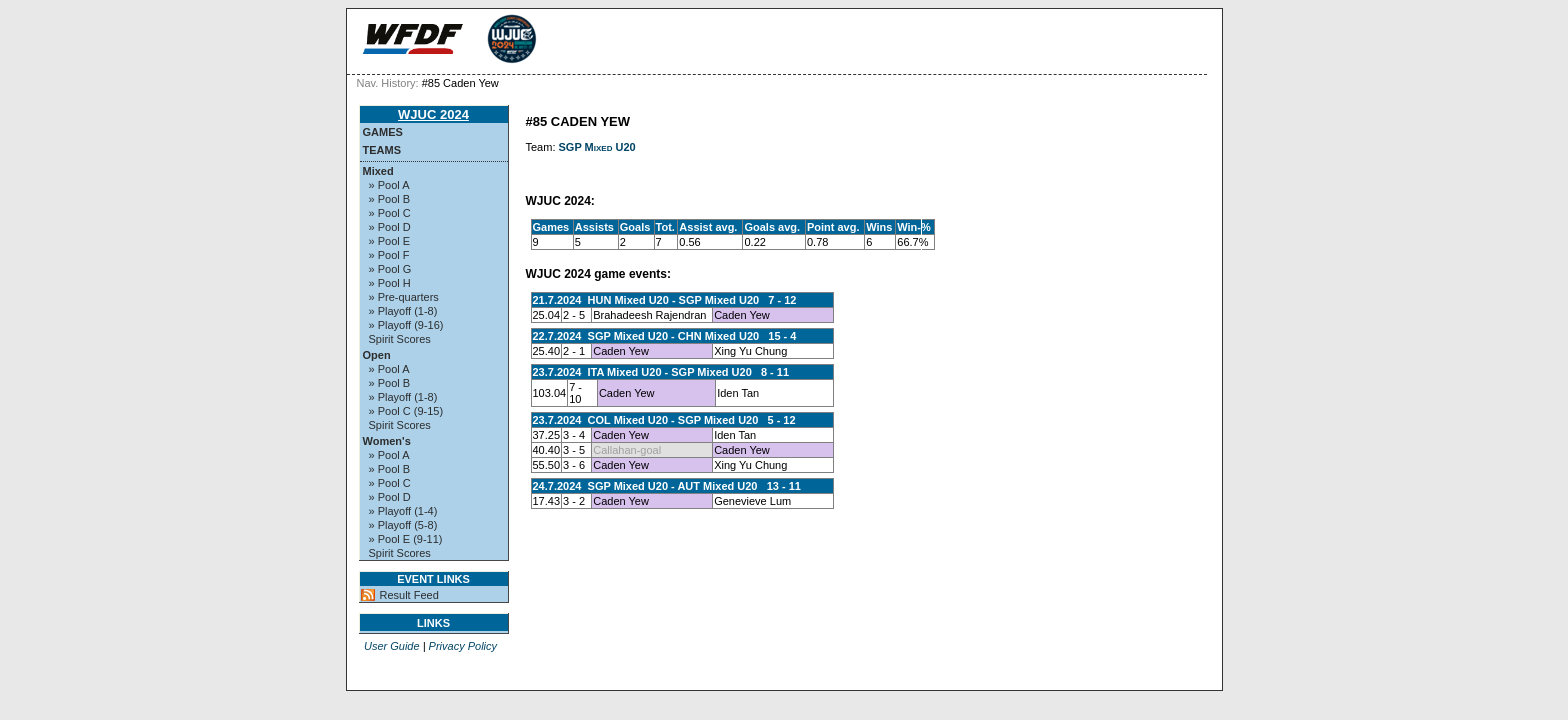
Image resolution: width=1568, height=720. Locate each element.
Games (383, 132)
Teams (382, 150)
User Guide (392, 646)
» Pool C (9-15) (406, 411)
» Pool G (390, 269)
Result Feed (409, 595)
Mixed (378, 171)
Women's (387, 441)
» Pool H (390, 283)
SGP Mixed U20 (597, 147)
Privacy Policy (463, 646)
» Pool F (389, 255)
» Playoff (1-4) (403, 511)
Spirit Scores (400, 339)
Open (377, 355)
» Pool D (390, 227)
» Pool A (389, 185)
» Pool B (390, 199)
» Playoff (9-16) (406, 325)
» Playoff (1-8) (403, 311)
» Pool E (390, 241)
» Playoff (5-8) (403, 525)
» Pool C (390, 213)
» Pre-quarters (404, 297)
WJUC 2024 (433, 114)
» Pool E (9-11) (406, 539)
